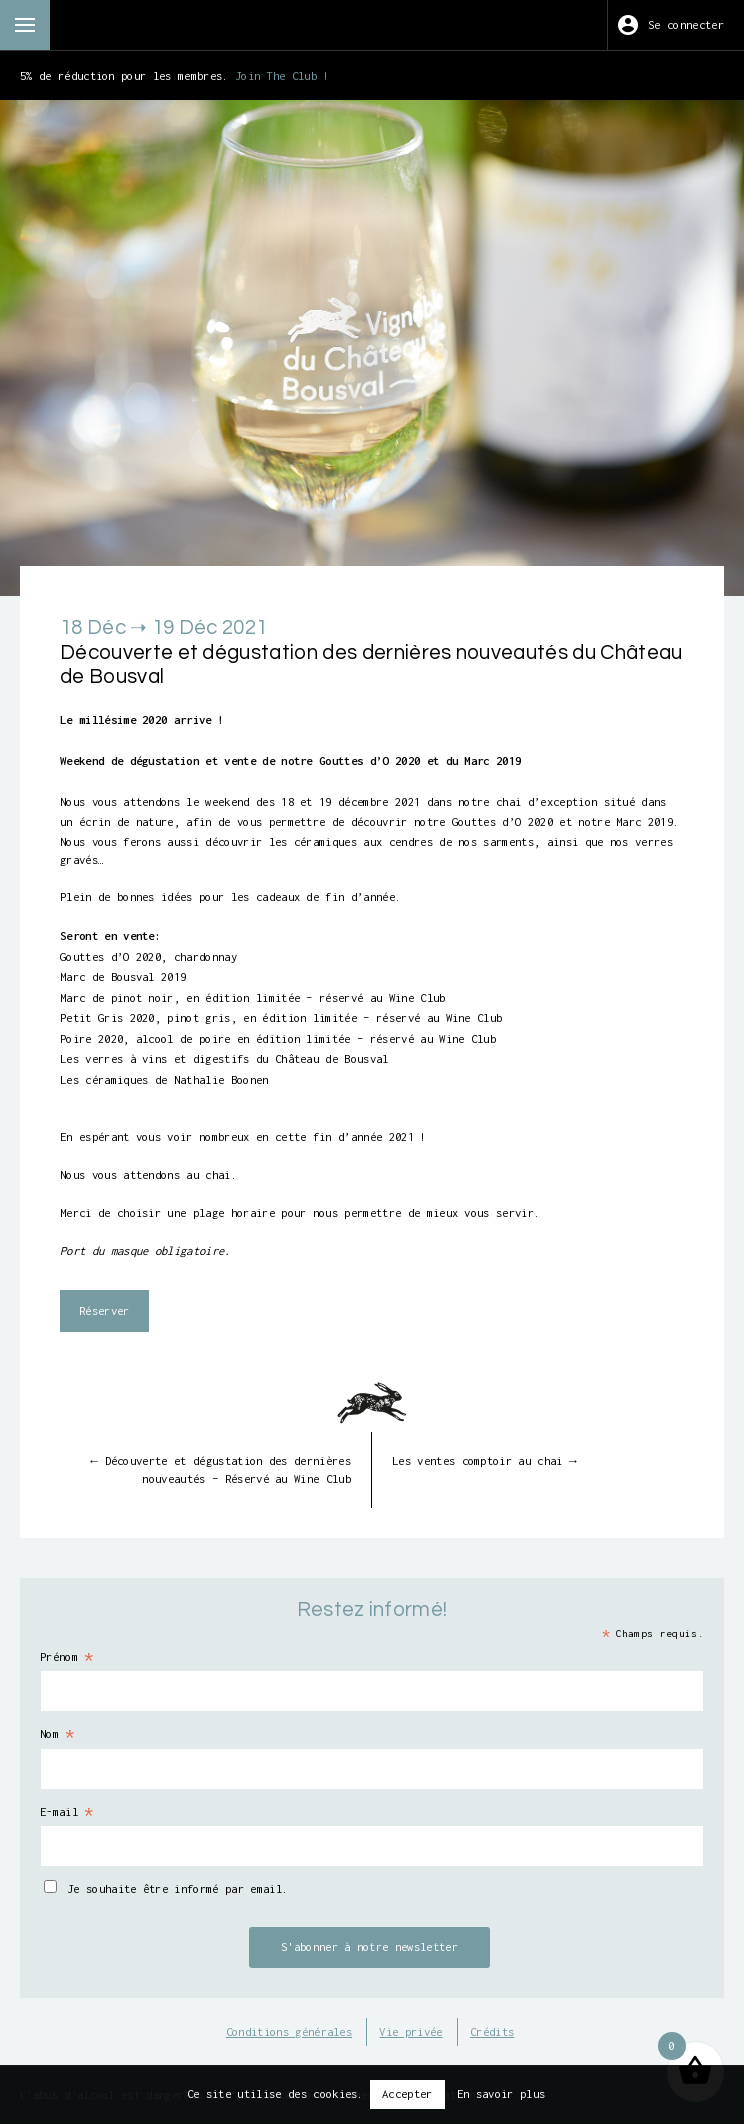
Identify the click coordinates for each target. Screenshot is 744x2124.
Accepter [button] (407, 2093)
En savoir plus (501, 2093)
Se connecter (686, 24)
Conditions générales (289, 2031)
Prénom (67, 1657)
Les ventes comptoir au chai (484, 1460)
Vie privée (410, 2031)
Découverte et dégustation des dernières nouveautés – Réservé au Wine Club (220, 1469)
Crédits (492, 2031)
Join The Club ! (282, 75)
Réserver (104, 1310)
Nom (58, 1734)
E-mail (67, 1812)
